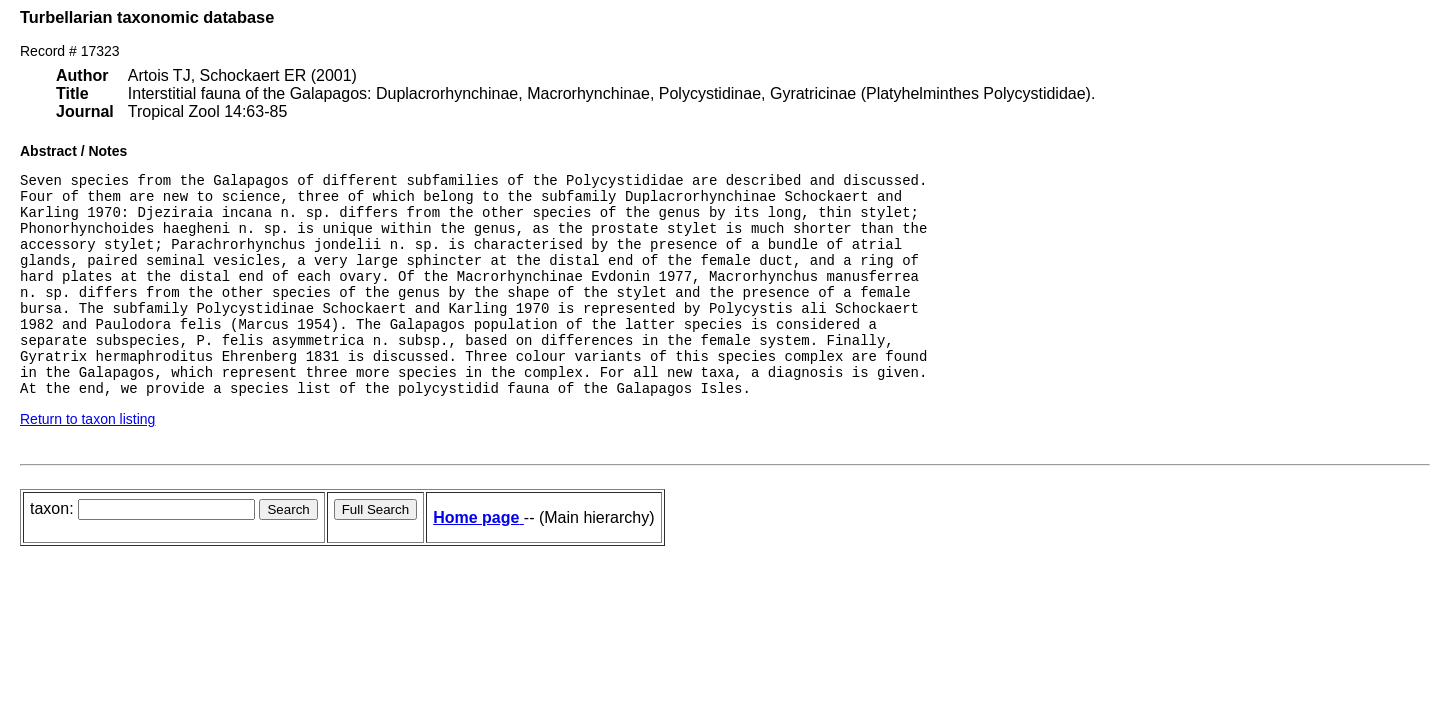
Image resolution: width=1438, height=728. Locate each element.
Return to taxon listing (87, 461)
